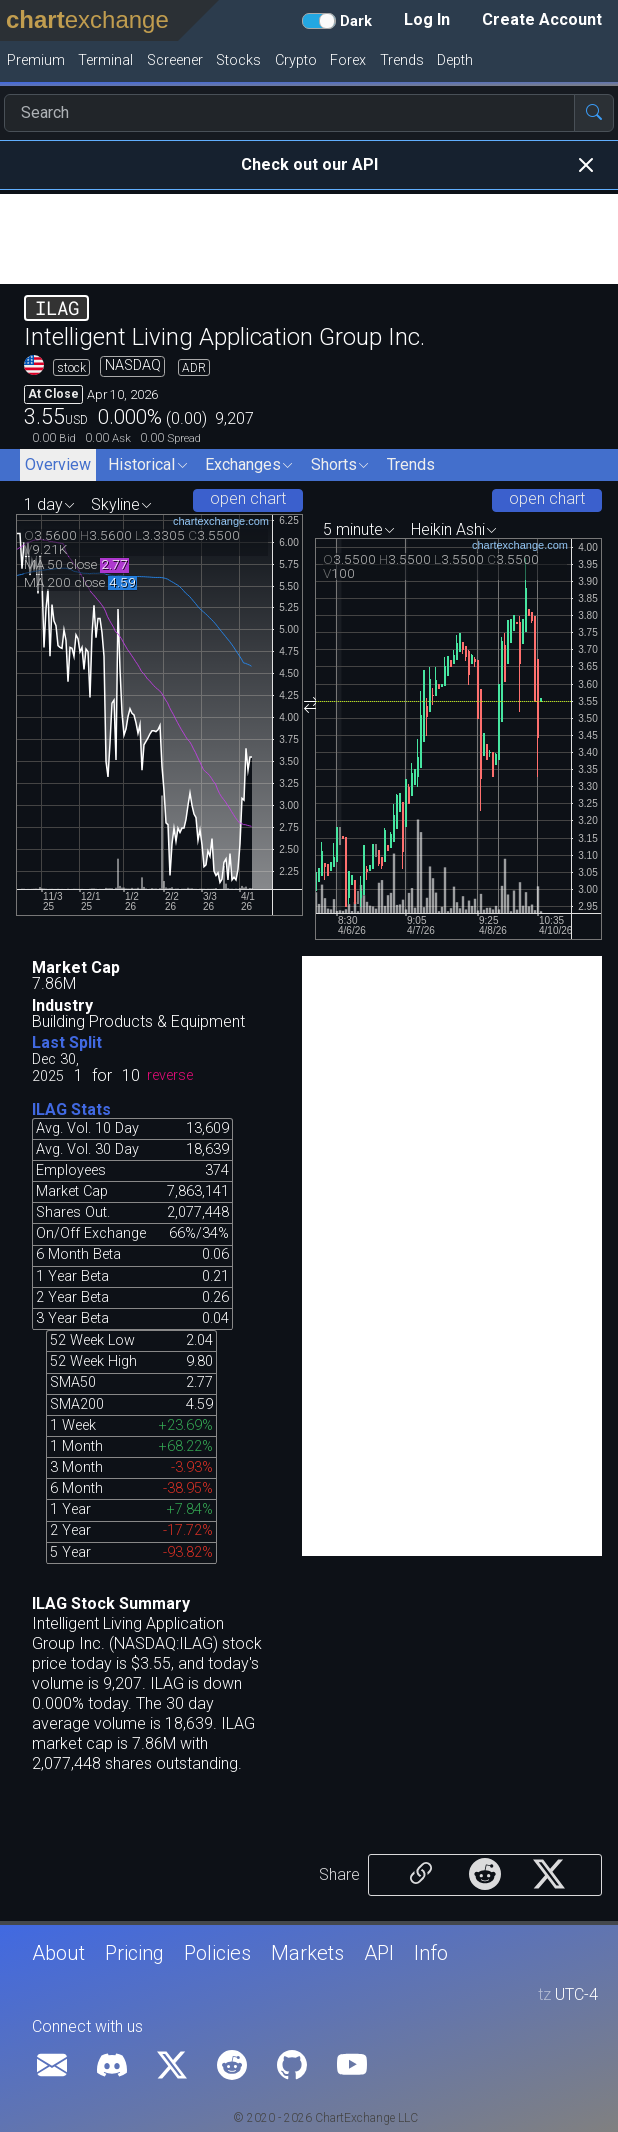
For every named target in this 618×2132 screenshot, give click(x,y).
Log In (427, 19)
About (58, 1953)
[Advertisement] (309, 239)
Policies (217, 1953)
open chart (248, 498)
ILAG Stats (71, 1109)
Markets (307, 1953)
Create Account (542, 19)
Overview (58, 464)
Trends (411, 464)
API (379, 1953)
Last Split (67, 1042)
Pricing (134, 1953)
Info (431, 1953)
